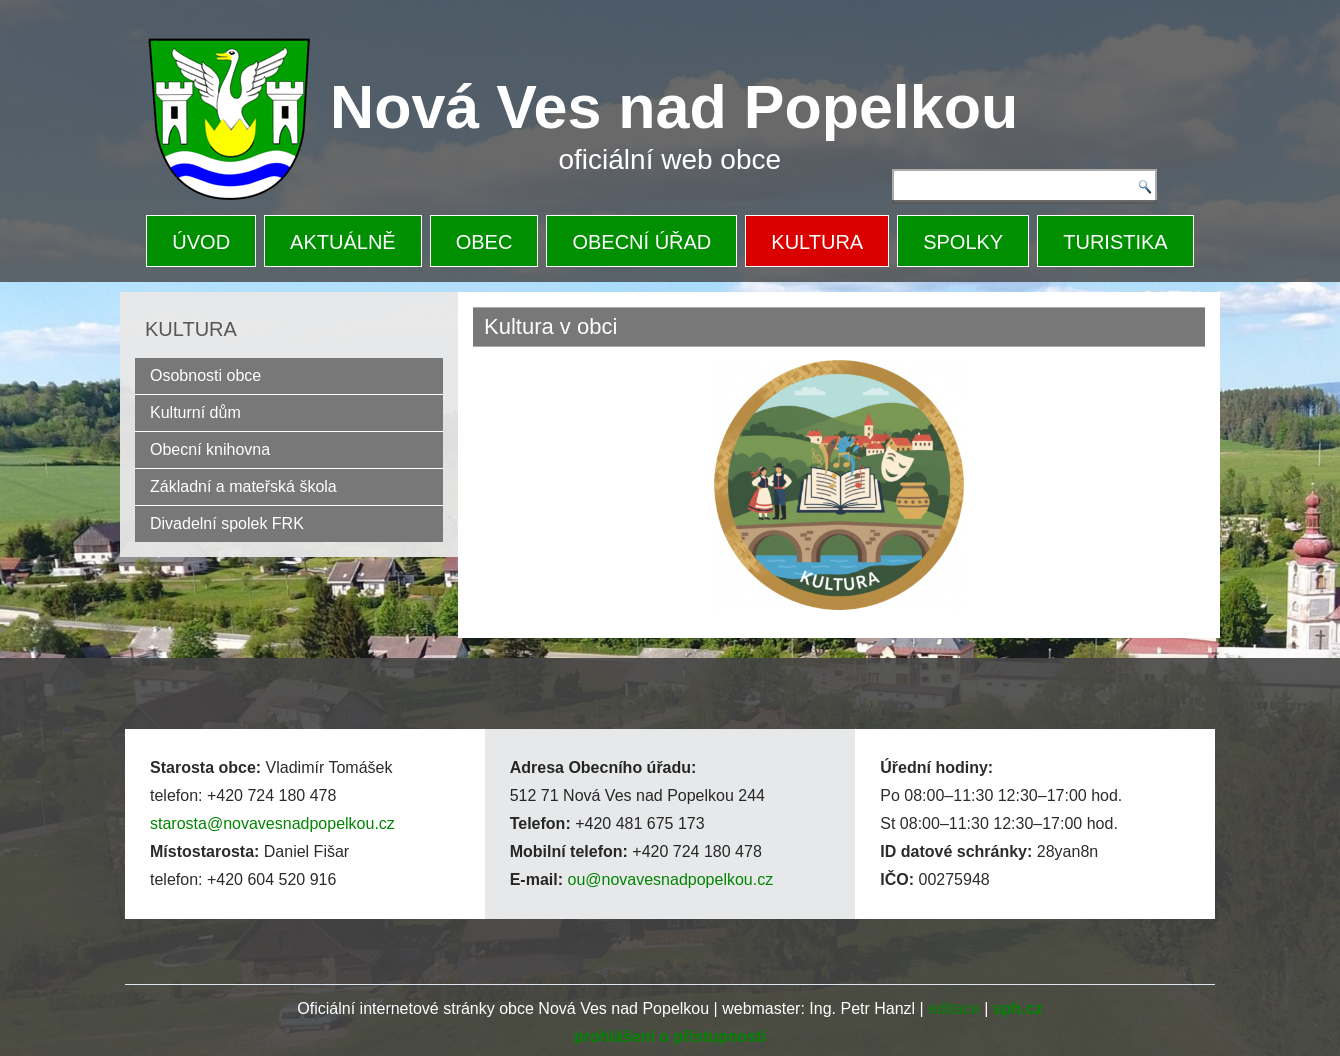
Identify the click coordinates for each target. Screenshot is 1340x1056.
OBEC (484, 242)
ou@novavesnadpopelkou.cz (670, 879)
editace (954, 1008)
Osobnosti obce (205, 375)
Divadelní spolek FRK (227, 523)
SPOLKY (963, 242)
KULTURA (817, 242)
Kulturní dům (195, 412)
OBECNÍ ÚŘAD (641, 242)
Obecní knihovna (210, 449)
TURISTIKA (1115, 242)
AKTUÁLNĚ (343, 242)
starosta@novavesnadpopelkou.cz (272, 823)
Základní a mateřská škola (243, 486)
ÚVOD (201, 242)
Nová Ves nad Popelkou (674, 107)
